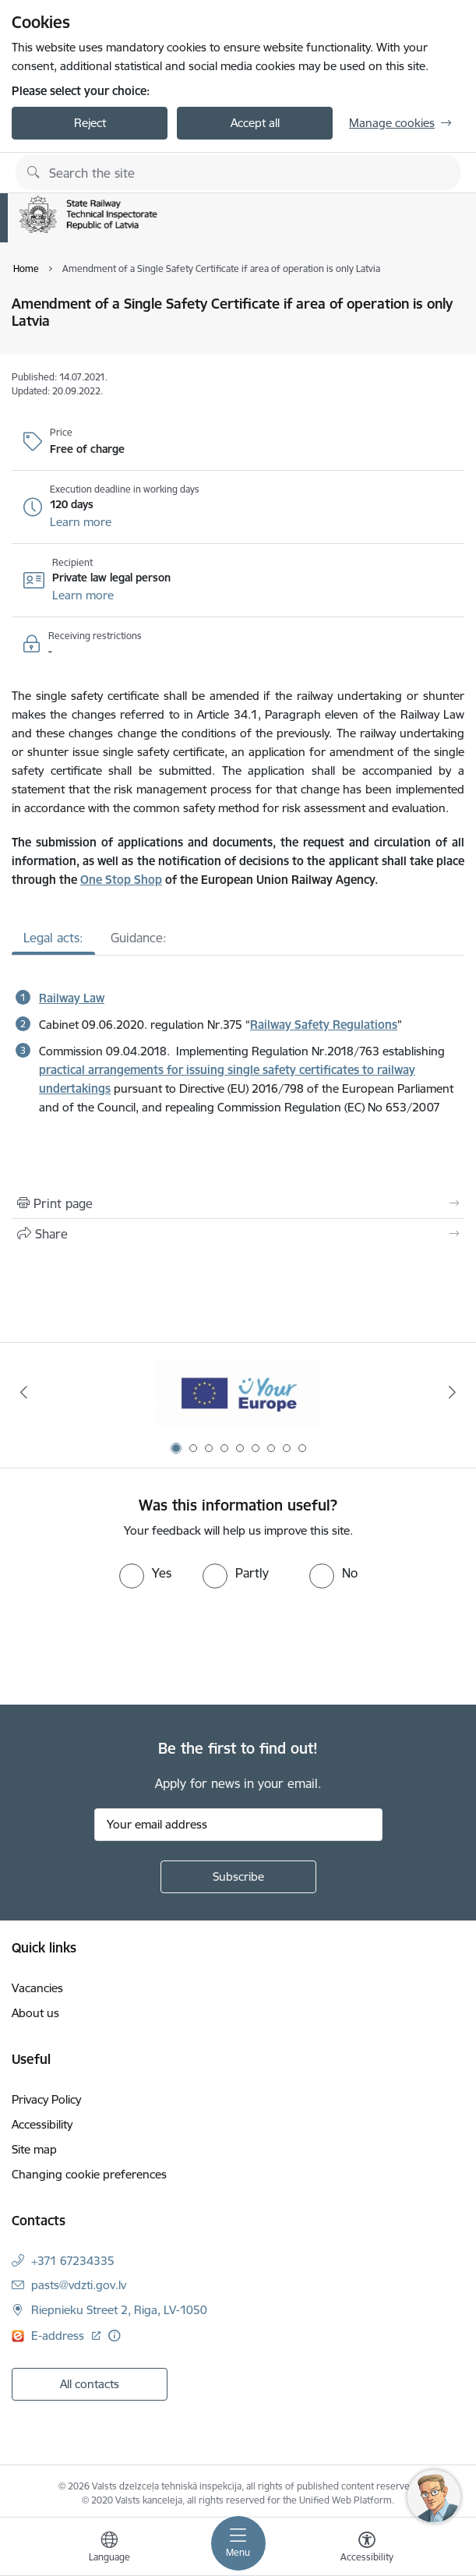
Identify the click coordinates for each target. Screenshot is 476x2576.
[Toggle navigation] (238, 2543)
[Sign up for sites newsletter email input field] (238, 1824)
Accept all (255, 122)
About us (35, 2012)
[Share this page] (238, 1234)
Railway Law (71, 998)
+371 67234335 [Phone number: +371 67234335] (73, 2260)
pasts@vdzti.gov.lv (78, 2284)
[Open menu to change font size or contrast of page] (367, 2549)
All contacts (89, 2383)
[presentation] (130, 1647)
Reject (90, 122)
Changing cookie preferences (89, 2174)
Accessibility (42, 2124)
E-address (59, 2335)
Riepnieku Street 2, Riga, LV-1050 (119, 2309)
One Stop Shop (121, 879)
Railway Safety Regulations (323, 1024)
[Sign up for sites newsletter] (238, 1876)
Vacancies (37, 1988)
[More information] (114, 2335)
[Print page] (238, 1203)
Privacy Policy (46, 2099)
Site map (34, 2149)
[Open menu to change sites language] (109, 2549)
